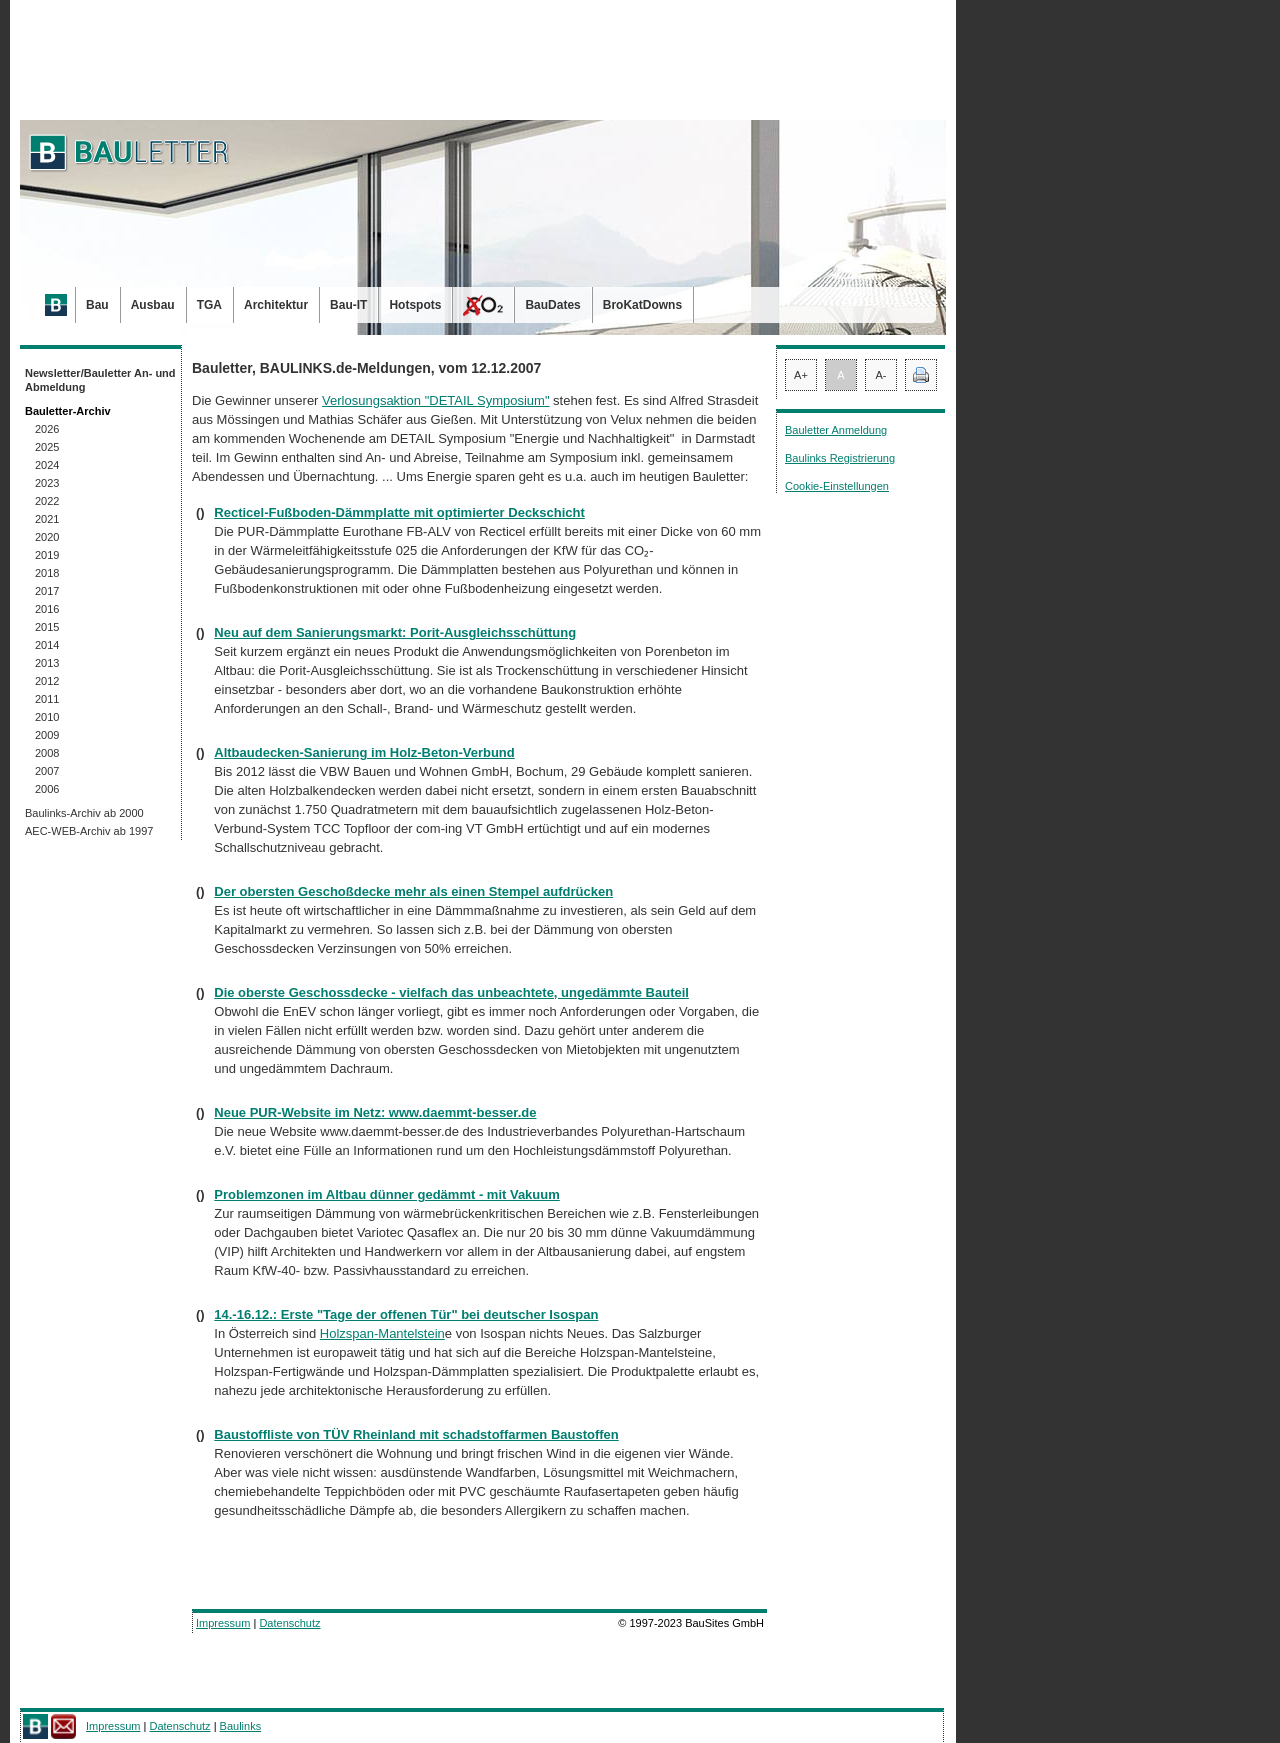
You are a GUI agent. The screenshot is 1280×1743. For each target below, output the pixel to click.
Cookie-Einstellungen (837, 486)
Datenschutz (289, 1623)
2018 (47, 573)
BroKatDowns (642, 305)
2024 (47, 465)
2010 (47, 717)
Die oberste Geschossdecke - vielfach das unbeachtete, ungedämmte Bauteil (451, 992)
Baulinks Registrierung (840, 458)
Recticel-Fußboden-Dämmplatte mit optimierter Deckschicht (399, 512)
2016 (47, 609)
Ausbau (153, 305)
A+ (801, 375)
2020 (47, 537)
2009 (47, 735)
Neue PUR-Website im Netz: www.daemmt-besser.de (375, 1112)
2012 (47, 681)
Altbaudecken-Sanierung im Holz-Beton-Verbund (364, 752)
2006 (47, 789)
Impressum (223, 1623)
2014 (47, 645)
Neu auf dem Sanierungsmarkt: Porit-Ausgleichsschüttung (395, 632)
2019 (47, 555)
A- (881, 375)
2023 (47, 483)
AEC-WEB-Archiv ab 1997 (89, 831)
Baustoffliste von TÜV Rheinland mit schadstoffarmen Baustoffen (416, 1434)
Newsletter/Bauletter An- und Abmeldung (100, 380)
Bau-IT (348, 305)
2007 (47, 771)
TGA (209, 305)
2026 (47, 429)
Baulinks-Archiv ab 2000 (84, 813)
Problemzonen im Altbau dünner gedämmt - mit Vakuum (387, 1194)
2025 (47, 447)
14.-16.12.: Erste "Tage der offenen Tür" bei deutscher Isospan (406, 1314)
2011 (47, 699)
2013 (47, 663)
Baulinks (241, 1726)
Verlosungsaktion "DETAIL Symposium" (435, 400)
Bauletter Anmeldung (836, 430)
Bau (97, 305)
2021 (47, 519)
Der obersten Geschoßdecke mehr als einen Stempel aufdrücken (413, 891)
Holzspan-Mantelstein (382, 1333)
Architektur (276, 305)
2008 (47, 753)
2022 (47, 501)
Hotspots (415, 305)
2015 (47, 627)
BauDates (552, 305)
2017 (47, 591)
